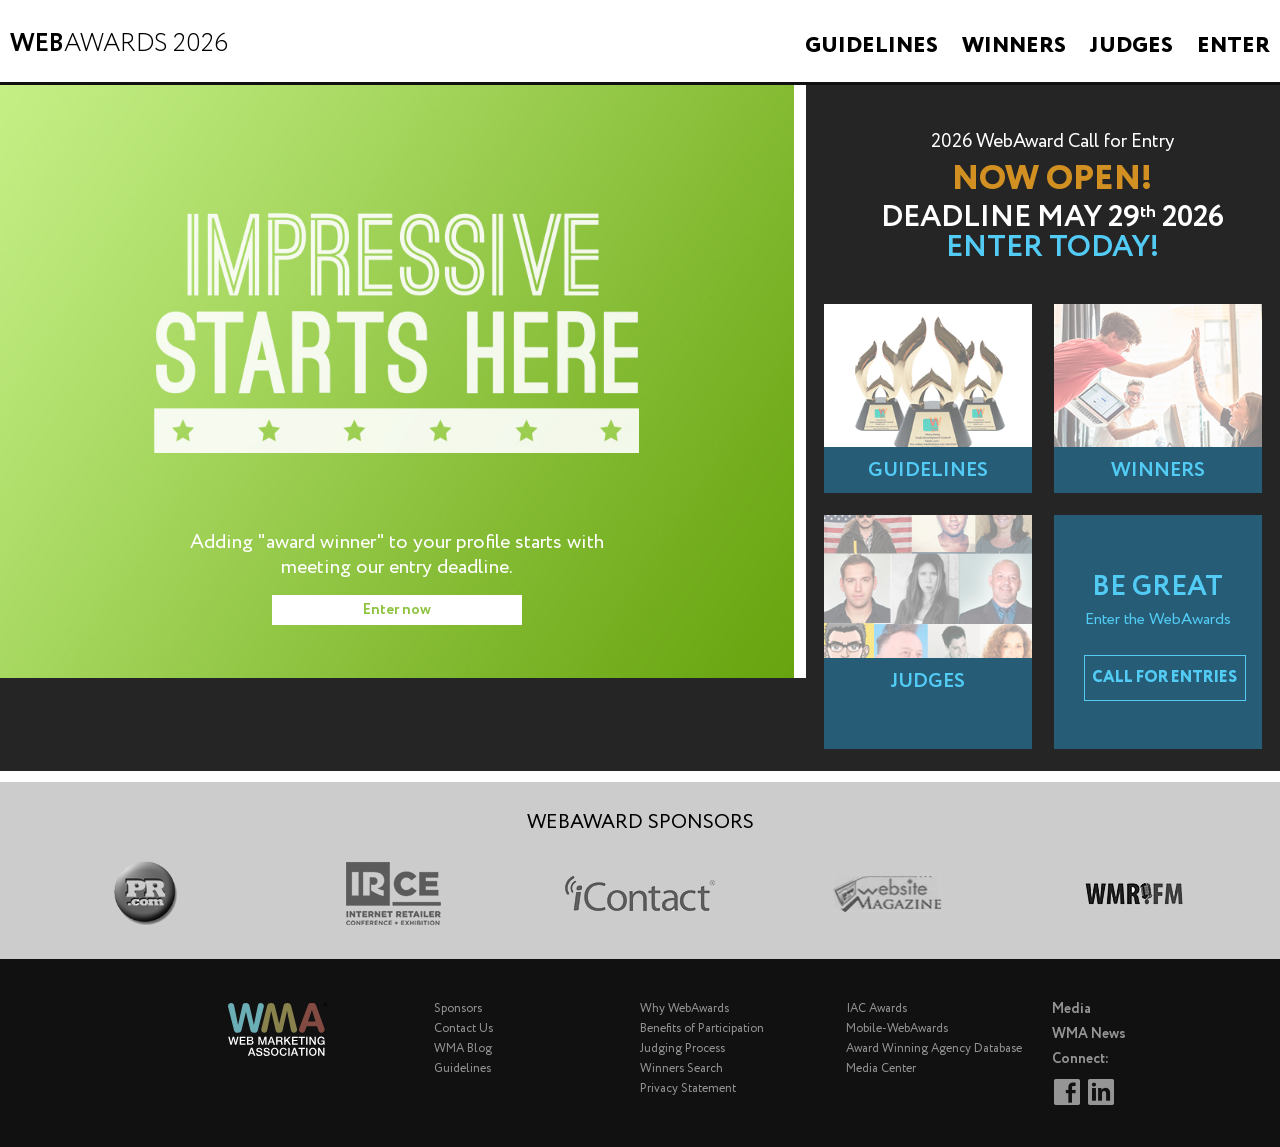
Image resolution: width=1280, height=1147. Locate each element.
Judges (1131, 46)
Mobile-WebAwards (897, 1028)
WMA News (1089, 1034)
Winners (1014, 46)
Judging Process (682, 1048)
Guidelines (871, 46)
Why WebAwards (684, 1008)
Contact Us (463, 1028)
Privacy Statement (688, 1088)
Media (1071, 1009)
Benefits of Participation (702, 1028)
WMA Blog (463, 1048)
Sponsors (458, 1008)
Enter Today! (1052, 247)
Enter (1233, 46)
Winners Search (681, 1068)
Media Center (881, 1068)
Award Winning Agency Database (934, 1048)
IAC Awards (876, 1008)
